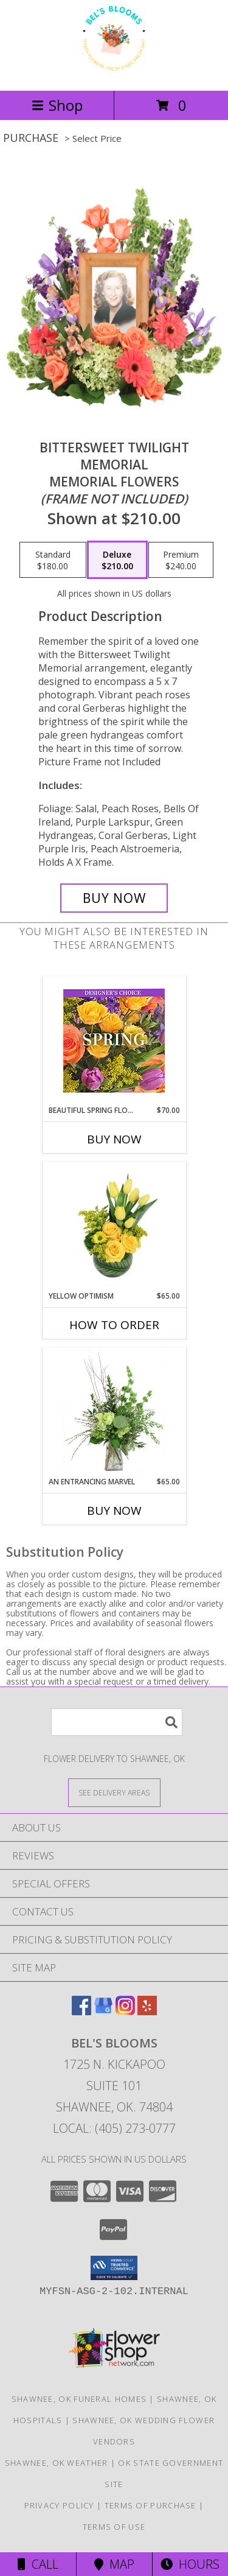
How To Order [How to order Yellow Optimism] (114, 1325)
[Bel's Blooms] (114, 73)
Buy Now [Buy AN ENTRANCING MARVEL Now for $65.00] (114, 1510)
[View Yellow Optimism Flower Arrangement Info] (114, 1226)
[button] (114, 2268)
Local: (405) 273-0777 (114, 2128)
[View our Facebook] (81, 2011)
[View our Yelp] (147, 2011)
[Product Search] (116, 1722)
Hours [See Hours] (190, 2564)
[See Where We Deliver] (114, 1792)
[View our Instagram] (125, 2011)
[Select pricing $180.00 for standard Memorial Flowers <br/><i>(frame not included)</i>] (53, 560)
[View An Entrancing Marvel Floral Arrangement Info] (114, 1411)
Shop (57, 105)
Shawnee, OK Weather (56, 2462)
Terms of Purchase (150, 2505)
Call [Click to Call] (38, 2564)
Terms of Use (114, 2526)
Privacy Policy (59, 2505)
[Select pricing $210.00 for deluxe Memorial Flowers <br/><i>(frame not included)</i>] (117, 560)
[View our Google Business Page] (103, 2011)
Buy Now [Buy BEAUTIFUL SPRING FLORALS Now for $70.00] (114, 1139)
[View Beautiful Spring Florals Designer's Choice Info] (114, 1041)
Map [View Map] (114, 2564)
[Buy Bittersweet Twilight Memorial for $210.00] (114, 898)
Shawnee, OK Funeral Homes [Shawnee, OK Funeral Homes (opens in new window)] (79, 2398)
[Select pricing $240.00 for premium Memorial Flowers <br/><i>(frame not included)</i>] (181, 560)
